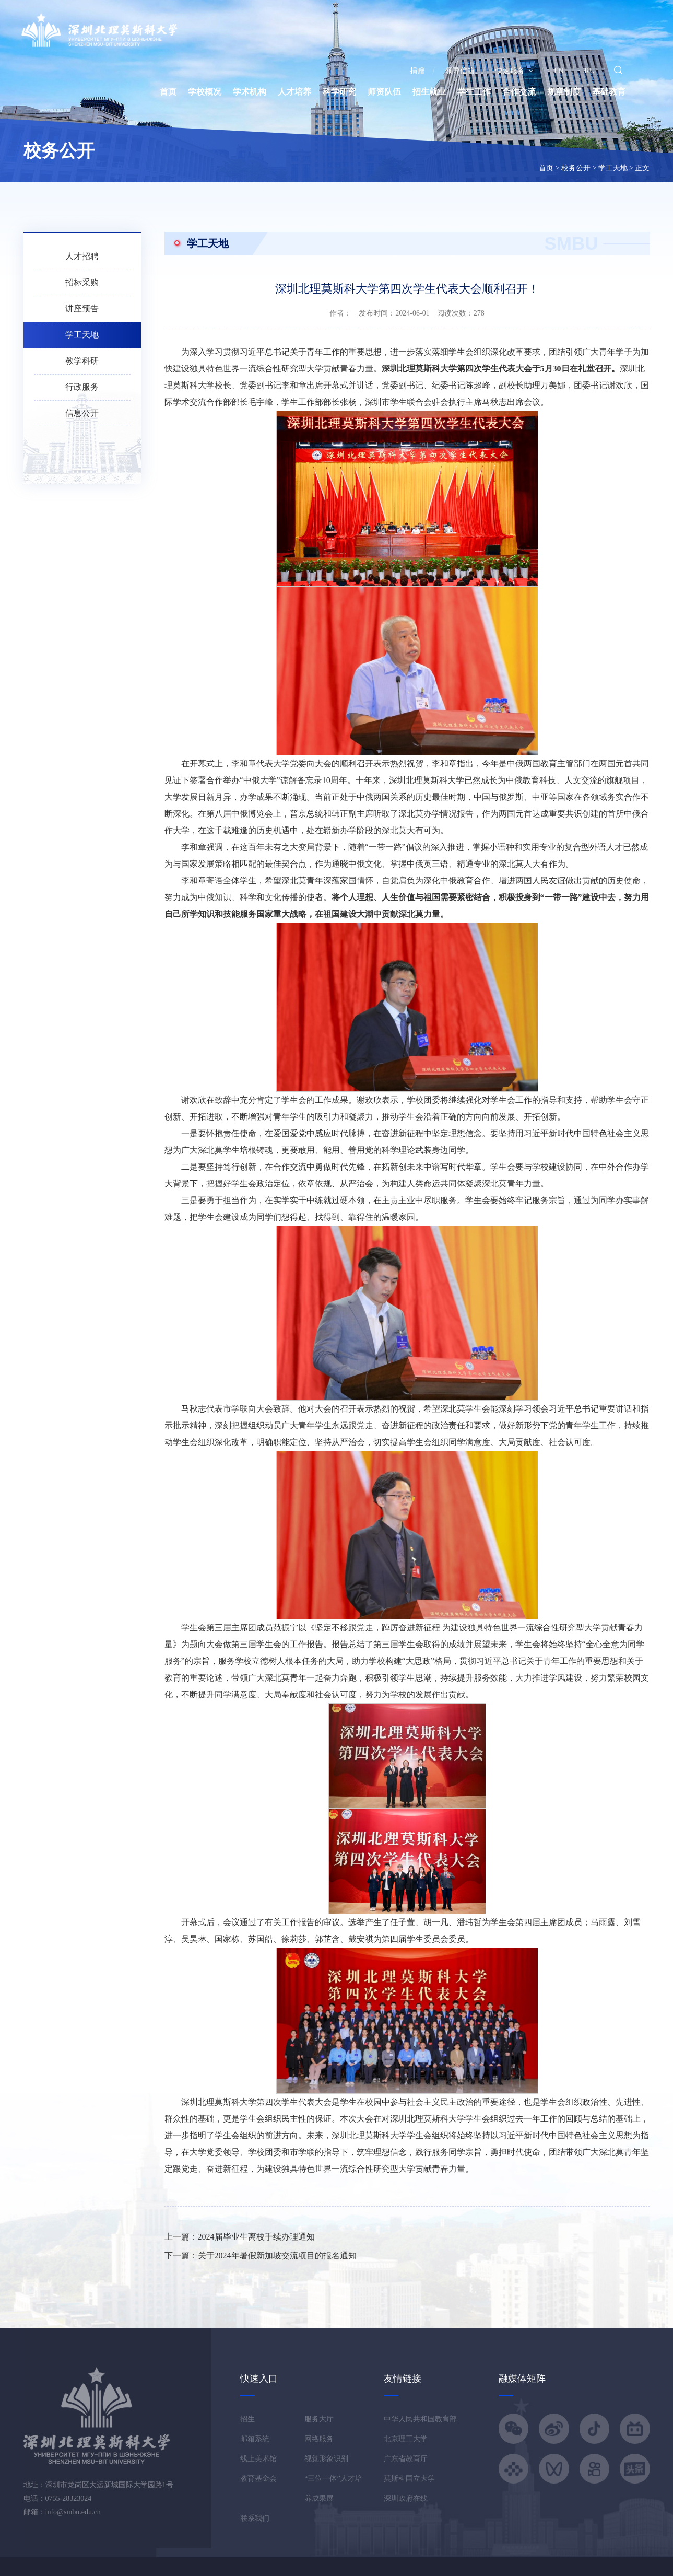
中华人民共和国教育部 (420, 2419)
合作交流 (519, 91)
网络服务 (319, 2439)
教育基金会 (258, 2478)
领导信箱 (460, 71)
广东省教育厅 (406, 2459)
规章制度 (564, 91)
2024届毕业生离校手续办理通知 (256, 2236)
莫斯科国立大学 (409, 2478)
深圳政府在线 (406, 2498)
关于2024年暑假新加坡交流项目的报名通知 (277, 2255)
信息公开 (82, 413)
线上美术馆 (258, 2459)
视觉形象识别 (326, 2459)
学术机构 (249, 91)
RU (590, 71)
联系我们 (254, 2518)
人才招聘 (82, 256)
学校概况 (204, 91)
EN (559, 71)
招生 (247, 2419)
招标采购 (82, 282)
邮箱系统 (254, 2439)
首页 (168, 91)
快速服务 (514, 71)
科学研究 (339, 91)
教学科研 (82, 360)
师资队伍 (384, 91)
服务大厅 (319, 2419)
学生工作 (474, 91)
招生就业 (429, 91)
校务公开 (576, 168)
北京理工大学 (406, 2439)
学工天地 (613, 168)
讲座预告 (82, 308)
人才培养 (294, 91)
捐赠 (417, 71)
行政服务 (82, 386)
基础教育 (608, 91)
